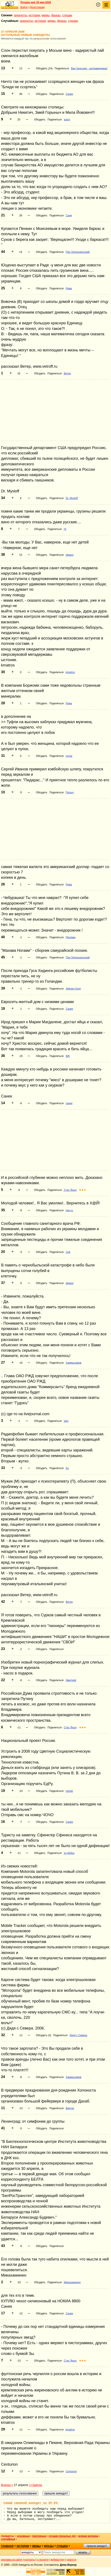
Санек (69, 94)
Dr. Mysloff (72, 498)
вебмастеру (58, 2559)
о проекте (43, 2559)
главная (7, 2546)
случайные (8, 2539)
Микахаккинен (72, 2282)
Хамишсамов (73, 1362)
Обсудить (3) (43, 2035)
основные (23, 2536)
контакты (29, 2559)
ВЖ (68, 1056)
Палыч (70, 792)
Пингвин (70, 937)
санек (69, 1103)
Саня (69, 215)
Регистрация (37, 7)
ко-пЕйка (69, 1853)
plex (66, 1420)
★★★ (82, 1190)
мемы (46, 15)
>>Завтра (35, 2485)
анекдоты (20, 15)
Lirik (68, 1252)
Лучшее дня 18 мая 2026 (35, 2)
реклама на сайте (11, 2559)
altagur (70, 554)
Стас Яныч (70, 1190)
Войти (24, 7)
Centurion (71, 2471)
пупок (69, 755)
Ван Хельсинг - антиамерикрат (89, 68)
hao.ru (69, 1210)
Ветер (67, 373)
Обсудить (41, 94)
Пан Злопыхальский (78, 252)
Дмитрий (71, 1680)
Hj (65, 529)
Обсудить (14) (44, 68)
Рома (69, 288)
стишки (67, 15)
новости (71, 2559)
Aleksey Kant (73, 988)
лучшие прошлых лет (62, 2536)
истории (34, 15)
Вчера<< (7, 2485)
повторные (39, 2536)
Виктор (70, 2108)
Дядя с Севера (78, 2035)
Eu (67, 1468)
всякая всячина (88, 2536)
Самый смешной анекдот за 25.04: (31, 2503)
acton (67, 119)
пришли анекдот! (97, 2545)
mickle (69, 1791)
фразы (56, 15)
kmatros (70, 672)
